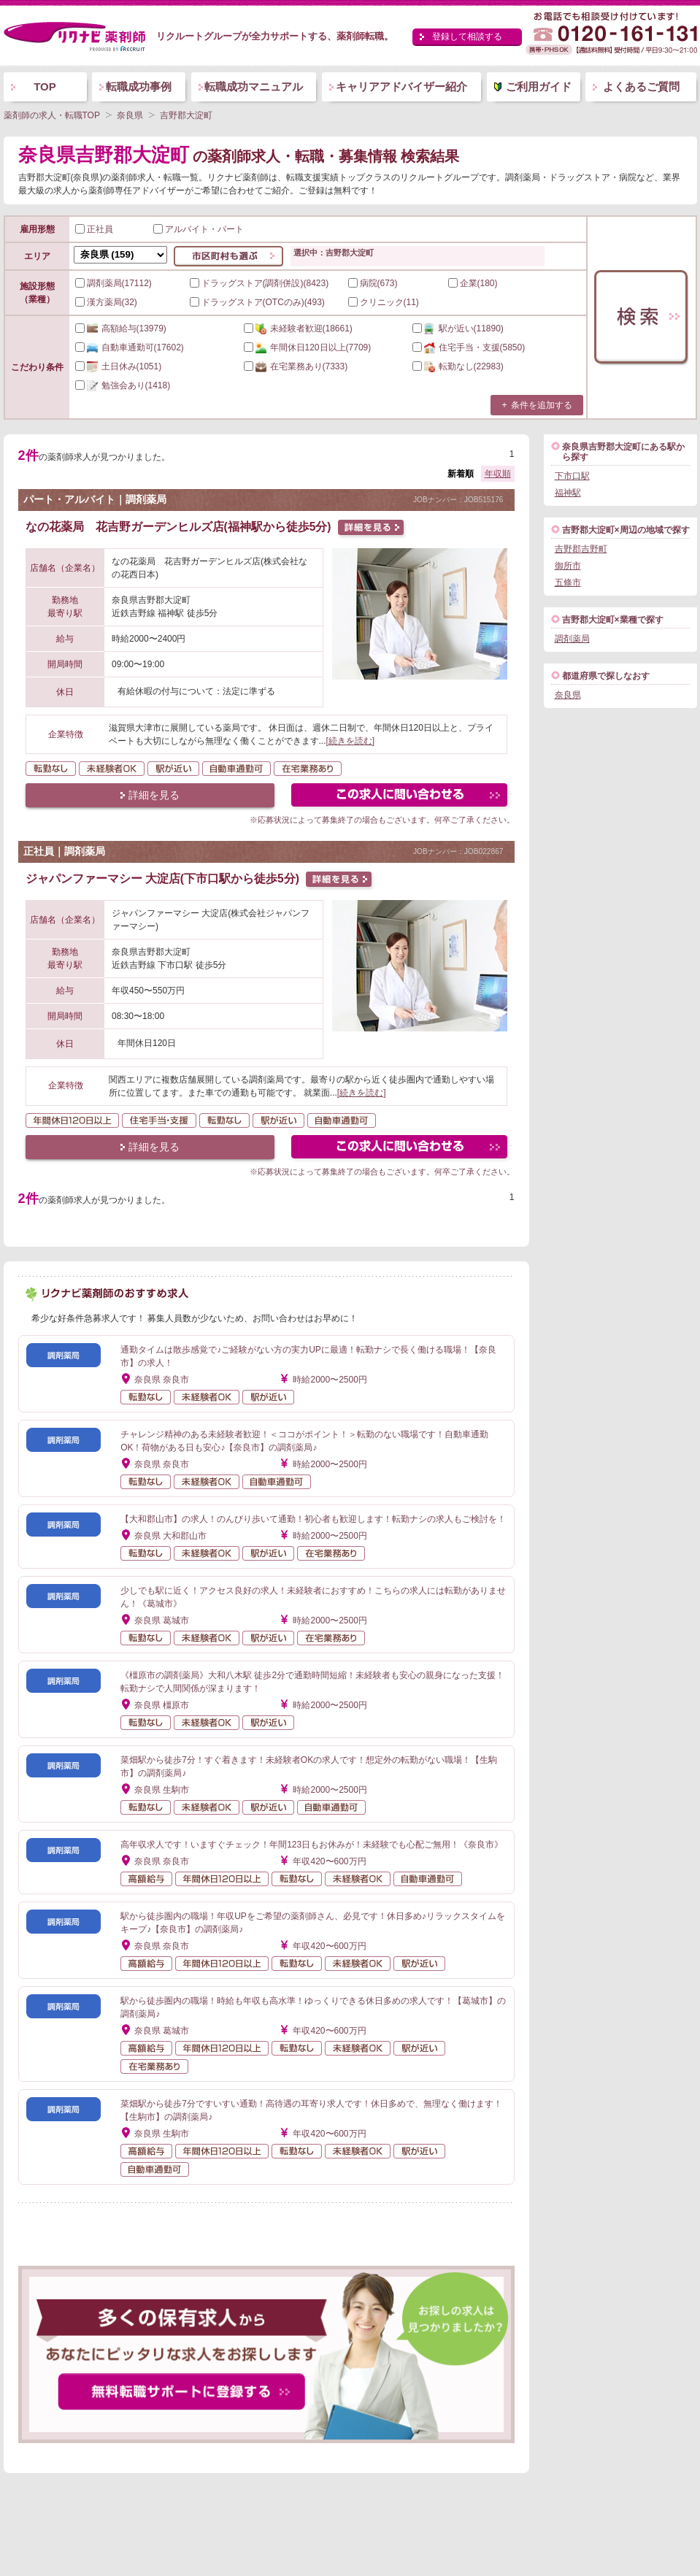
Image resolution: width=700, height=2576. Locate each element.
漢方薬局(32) (106, 302)
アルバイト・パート (198, 229)
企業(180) (473, 283)
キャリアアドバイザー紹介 (401, 86)
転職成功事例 (139, 86)
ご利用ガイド (539, 86)
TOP (45, 86)
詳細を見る (154, 795)
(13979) (120, 328)
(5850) (469, 347)
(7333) (296, 366)
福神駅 (568, 493)
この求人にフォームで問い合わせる (400, 796)
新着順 (460, 474)
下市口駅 (572, 476)
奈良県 (568, 695)
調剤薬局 (572, 639)
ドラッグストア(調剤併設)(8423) (259, 283)
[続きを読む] (350, 741)
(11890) (458, 328)
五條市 (568, 582)
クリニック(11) (383, 302)
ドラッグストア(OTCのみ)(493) (257, 302)
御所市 (568, 566)
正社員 (94, 229)
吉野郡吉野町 (581, 549)
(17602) (129, 347)
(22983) (458, 366)
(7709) (308, 347)
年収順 (498, 474)
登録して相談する (467, 36)
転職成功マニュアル (253, 86)
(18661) (298, 328)
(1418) (123, 385)
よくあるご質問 (641, 86)
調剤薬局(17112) (113, 283)
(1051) (118, 366)
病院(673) (373, 283)
